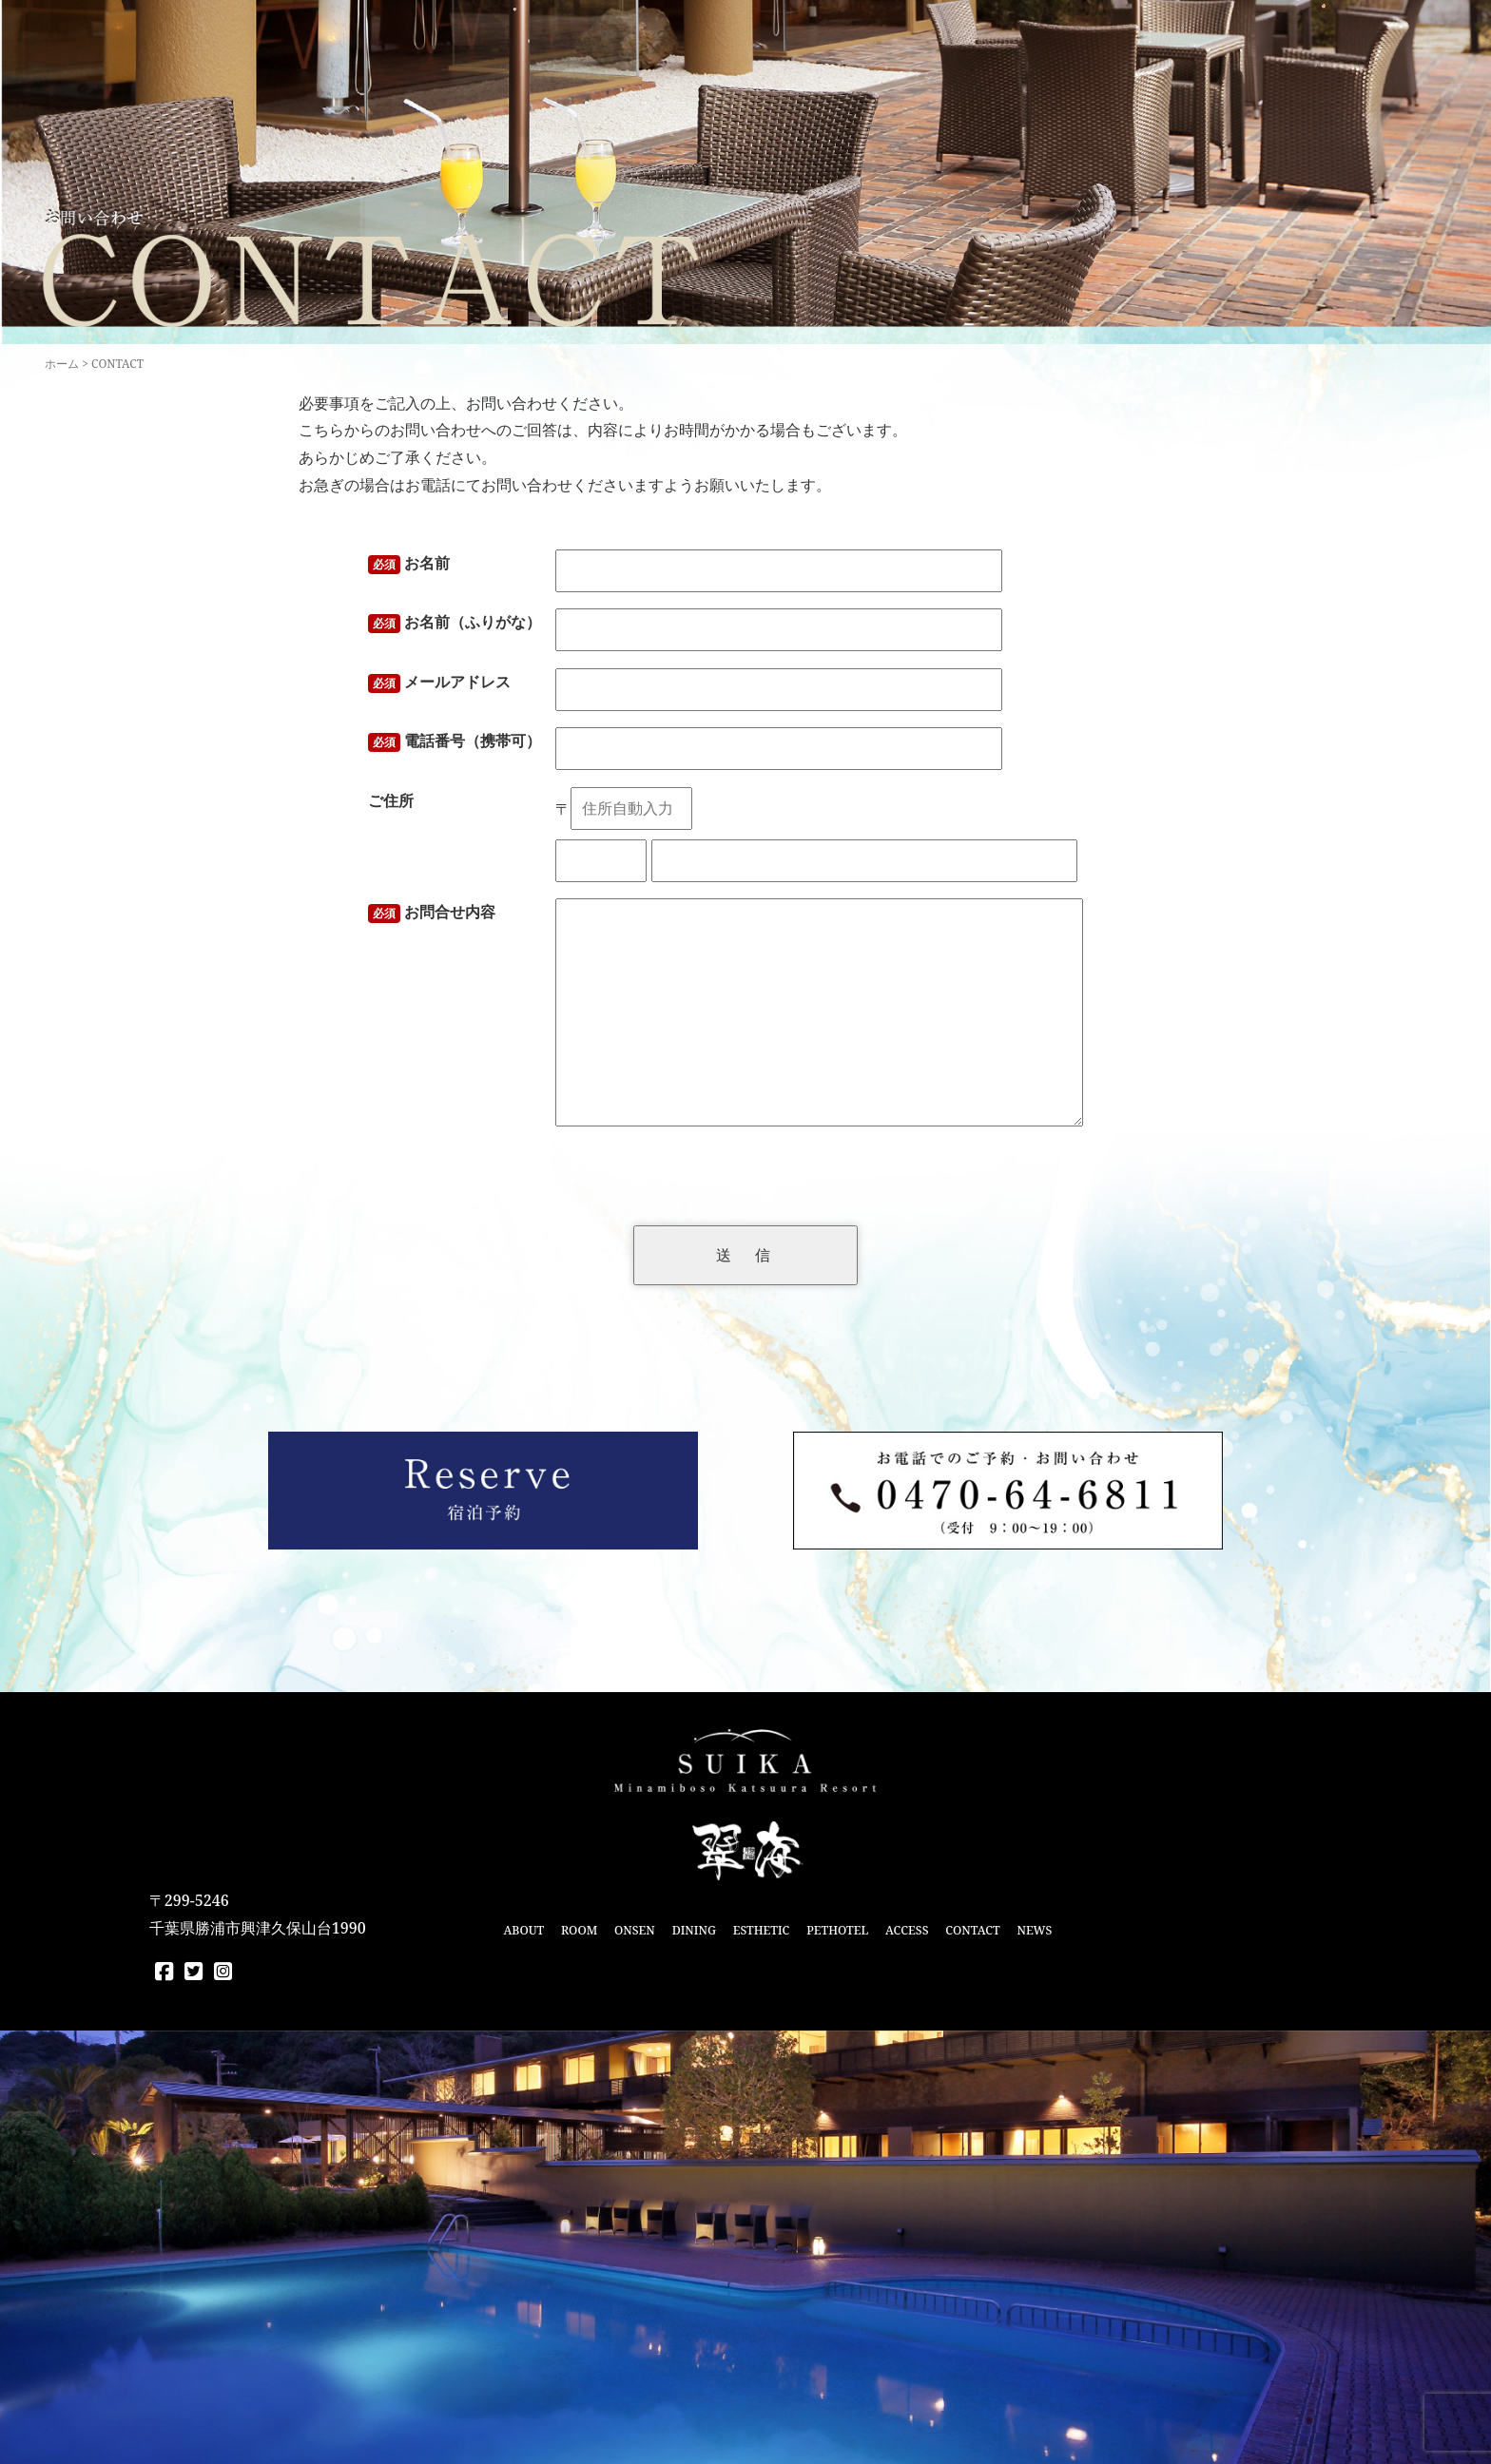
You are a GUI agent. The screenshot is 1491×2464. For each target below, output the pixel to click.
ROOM (579, 1930)
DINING (694, 1930)
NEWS (1034, 1930)
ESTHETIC (761, 1930)
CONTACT (972, 1930)
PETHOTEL (837, 1930)
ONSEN (634, 1930)
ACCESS (906, 1930)
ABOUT (523, 1930)
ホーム (62, 364)
